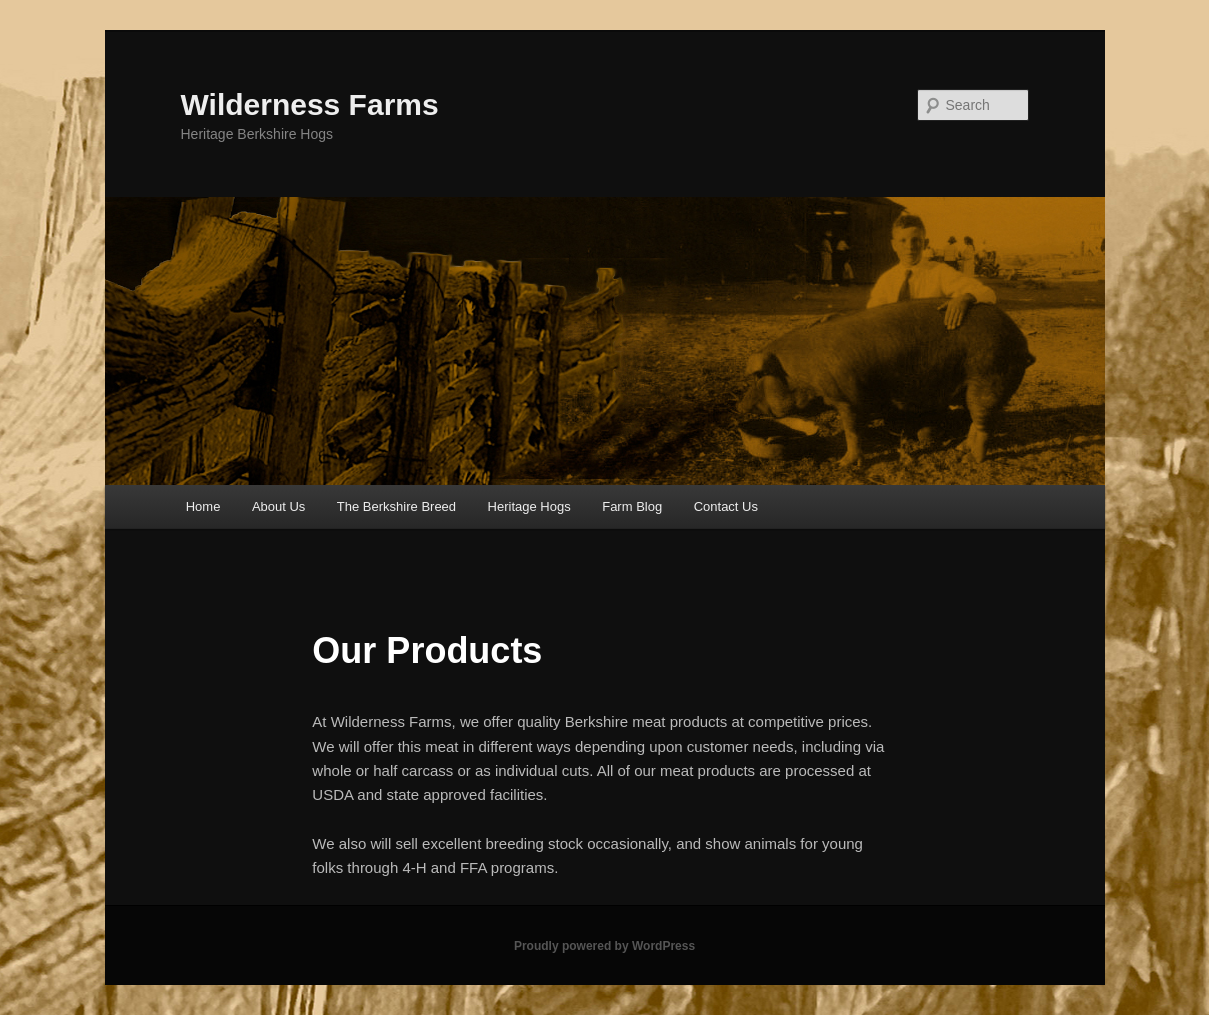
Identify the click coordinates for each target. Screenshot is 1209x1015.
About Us (278, 506)
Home (203, 506)
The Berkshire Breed (396, 506)
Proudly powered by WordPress (604, 946)
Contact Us (726, 506)
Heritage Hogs (529, 506)
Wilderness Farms (310, 104)
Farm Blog (632, 506)
